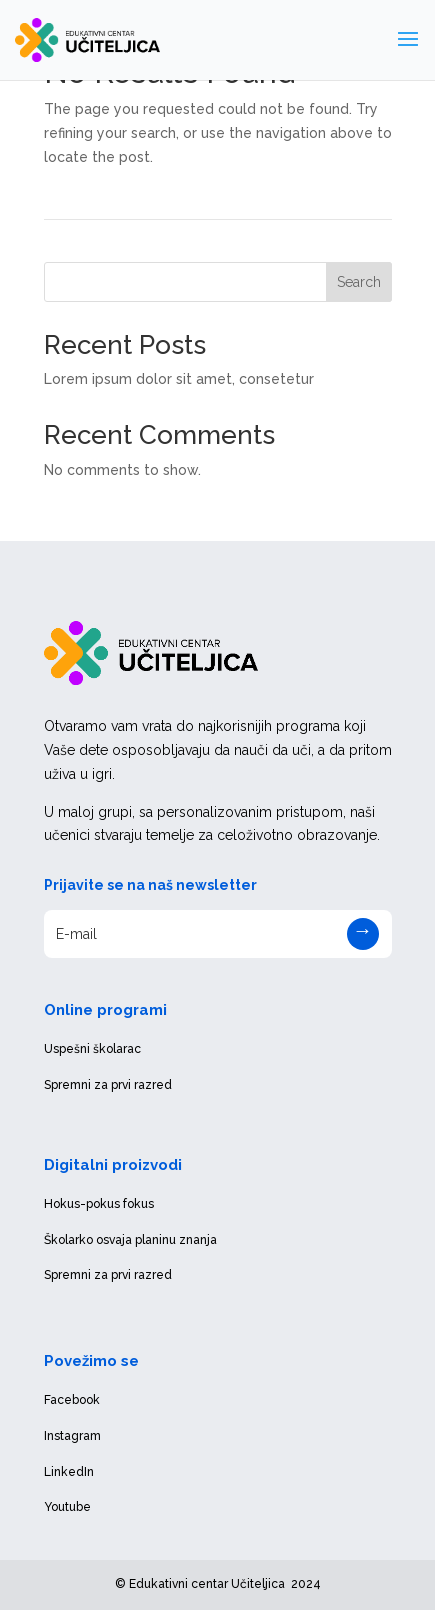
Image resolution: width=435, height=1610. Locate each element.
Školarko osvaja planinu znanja (130, 1240)
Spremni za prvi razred (108, 1085)
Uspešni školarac (92, 1049)
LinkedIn (69, 1472)
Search (359, 282)
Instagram (72, 1436)
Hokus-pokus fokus (99, 1204)
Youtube (67, 1507)
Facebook (72, 1400)
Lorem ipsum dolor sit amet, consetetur (179, 379)
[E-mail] (218, 934)
